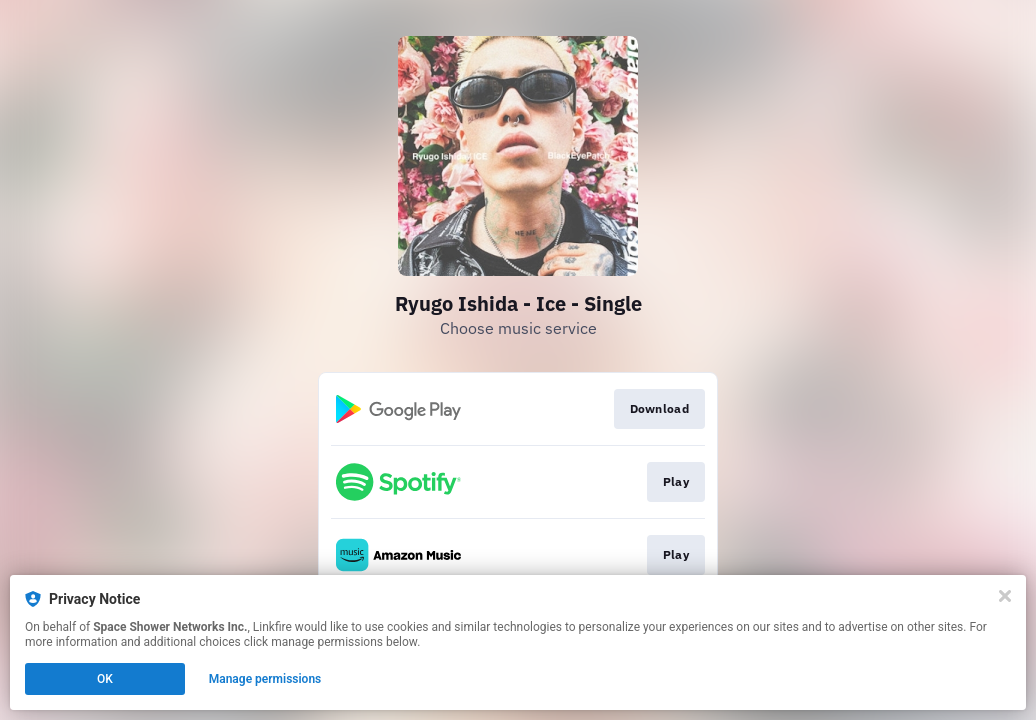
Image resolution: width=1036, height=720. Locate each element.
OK (105, 679)
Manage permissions (265, 679)
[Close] (1005, 596)
